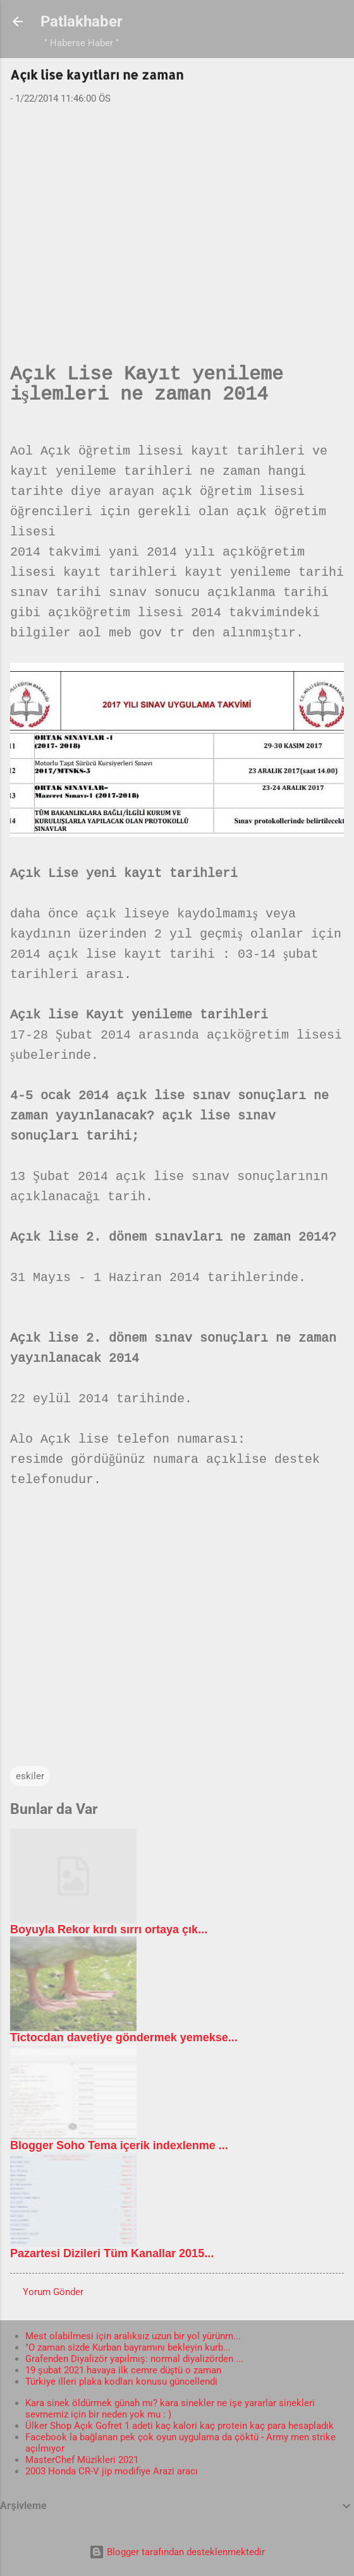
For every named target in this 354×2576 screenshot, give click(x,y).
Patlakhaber (81, 21)
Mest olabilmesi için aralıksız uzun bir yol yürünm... (133, 2336)
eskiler (30, 1776)
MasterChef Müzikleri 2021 (81, 2460)
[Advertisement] (177, 213)
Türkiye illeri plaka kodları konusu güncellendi (121, 2381)
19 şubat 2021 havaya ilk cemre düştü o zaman (123, 2370)
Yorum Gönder (53, 2292)
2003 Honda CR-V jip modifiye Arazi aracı (111, 2471)
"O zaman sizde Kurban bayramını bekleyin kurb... (128, 2347)
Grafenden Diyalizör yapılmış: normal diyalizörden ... (134, 2358)
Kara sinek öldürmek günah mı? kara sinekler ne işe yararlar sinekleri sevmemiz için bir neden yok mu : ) (170, 2408)
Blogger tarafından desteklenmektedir (177, 2552)
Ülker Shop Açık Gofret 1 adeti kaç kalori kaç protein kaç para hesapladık (179, 2425)
